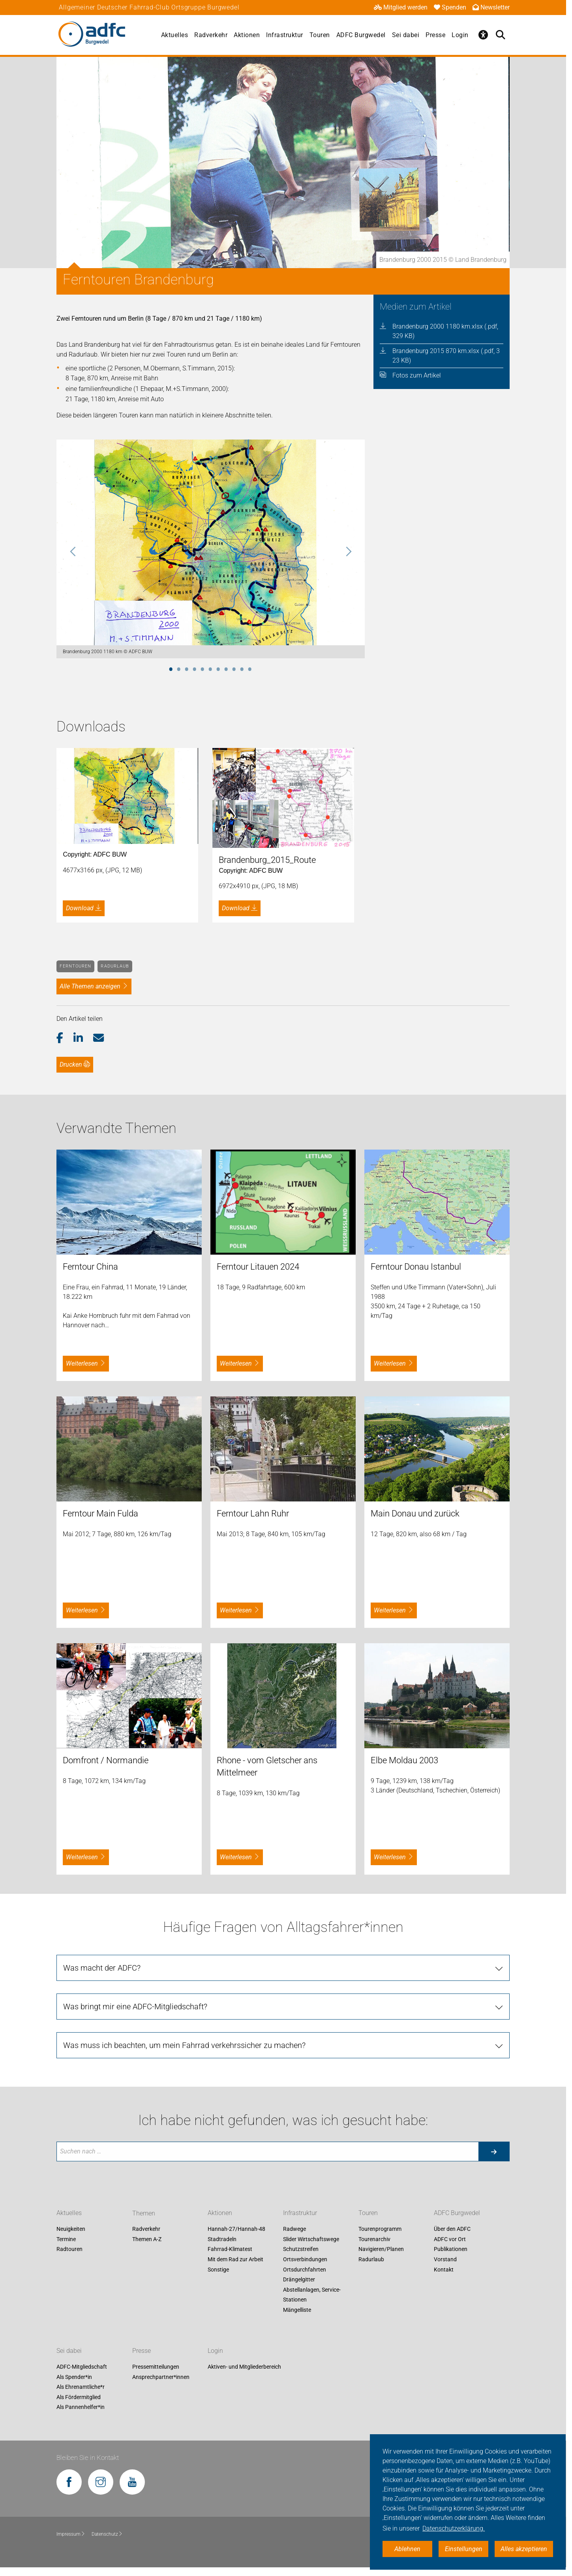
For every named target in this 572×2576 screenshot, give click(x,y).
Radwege (294, 2229)
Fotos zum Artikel (416, 375)
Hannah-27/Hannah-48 (236, 2229)
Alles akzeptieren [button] (524, 2549)
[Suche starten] (493, 2151)
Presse (435, 35)
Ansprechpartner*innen (160, 2377)
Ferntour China (90, 1267)
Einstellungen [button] (463, 2549)
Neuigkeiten (70, 2229)
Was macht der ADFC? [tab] (102, 1968)
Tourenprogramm (379, 2229)
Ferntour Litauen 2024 (258, 1267)
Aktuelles (174, 35)
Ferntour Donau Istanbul (416, 1267)
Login (460, 35)
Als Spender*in (74, 2377)
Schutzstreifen (301, 2249)
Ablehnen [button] (407, 2549)
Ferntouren (75, 966)
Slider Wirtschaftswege (311, 2239)
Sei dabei (406, 35)
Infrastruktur (284, 35)
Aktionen (247, 35)
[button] (64, 1038)
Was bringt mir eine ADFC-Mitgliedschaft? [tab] (135, 2006)
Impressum (70, 2534)
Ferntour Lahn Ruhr (253, 1513)
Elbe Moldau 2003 (404, 1760)
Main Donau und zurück (415, 1513)
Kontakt (444, 2269)
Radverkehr (210, 35)
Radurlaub (115, 966)
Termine (66, 2239)
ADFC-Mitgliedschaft (81, 2367)
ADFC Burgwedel (361, 35)
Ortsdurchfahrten (304, 2269)
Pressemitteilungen (155, 2367)
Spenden (450, 7)
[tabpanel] (210, 549)
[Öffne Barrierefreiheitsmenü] (483, 34)
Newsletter (491, 7)
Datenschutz (107, 2534)
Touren (319, 35)
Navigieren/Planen (381, 2249)
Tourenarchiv (374, 2239)
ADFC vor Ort (450, 2239)
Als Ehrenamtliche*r (80, 2387)
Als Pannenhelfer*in (80, 2407)
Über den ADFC (452, 2229)
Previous (73, 552)
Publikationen (450, 2249)
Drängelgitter (299, 2280)
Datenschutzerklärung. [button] (453, 2528)
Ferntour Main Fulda (100, 1513)
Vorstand (445, 2259)
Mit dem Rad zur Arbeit (235, 2259)
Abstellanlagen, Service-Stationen (312, 2295)
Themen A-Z (146, 2239)
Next (348, 552)
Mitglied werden (401, 7)
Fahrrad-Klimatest (230, 2249)
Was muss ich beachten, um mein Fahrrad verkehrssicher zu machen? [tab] (184, 2045)
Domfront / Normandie (105, 1760)
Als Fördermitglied (78, 2397)
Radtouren (69, 2249)
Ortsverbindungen (305, 2259)
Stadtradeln (222, 2239)
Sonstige (218, 2269)
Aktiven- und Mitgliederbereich (244, 2367)
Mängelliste (297, 2310)
